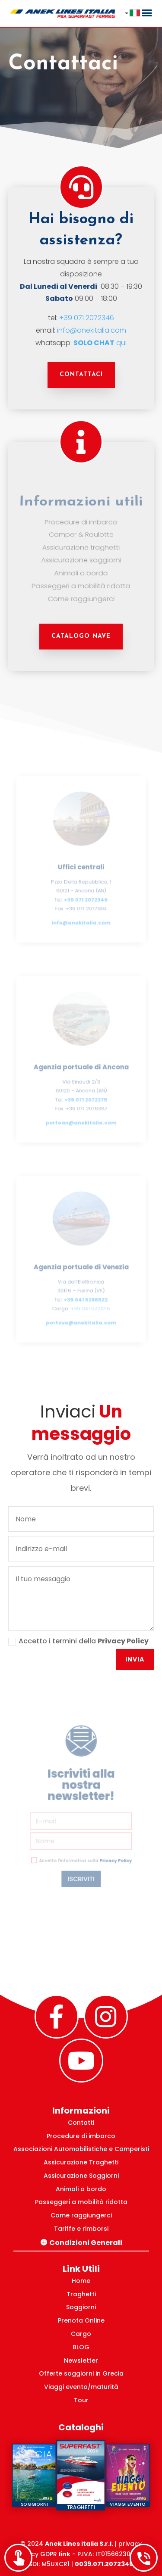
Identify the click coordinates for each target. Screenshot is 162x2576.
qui (100, 341)
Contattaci (81, 375)
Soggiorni (81, 2307)
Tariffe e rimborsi (81, 2228)
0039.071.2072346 (104, 2564)
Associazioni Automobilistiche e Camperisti (81, 2149)
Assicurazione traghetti (81, 546)
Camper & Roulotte (80, 535)
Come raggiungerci (81, 591)
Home (81, 2280)
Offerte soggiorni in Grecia (81, 2373)
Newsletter (81, 2360)
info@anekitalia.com (92, 329)
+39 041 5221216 (89, 1305)
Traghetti (81, 2294)
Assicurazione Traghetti (81, 2162)
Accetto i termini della (78, 1641)
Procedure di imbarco (81, 524)
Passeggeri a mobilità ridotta (81, 580)
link (64, 2554)
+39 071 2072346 (86, 317)
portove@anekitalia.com (81, 1318)
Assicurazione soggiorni (81, 557)
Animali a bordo (81, 569)
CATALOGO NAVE (81, 636)
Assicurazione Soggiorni (81, 2175)
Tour (81, 2400)
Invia (134, 1659)
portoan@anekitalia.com (81, 1118)
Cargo (81, 2333)
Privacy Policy (123, 1641)
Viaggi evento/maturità (81, 2386)
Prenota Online (81, 2320)
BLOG (81, 2347)
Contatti (81, 2122)
